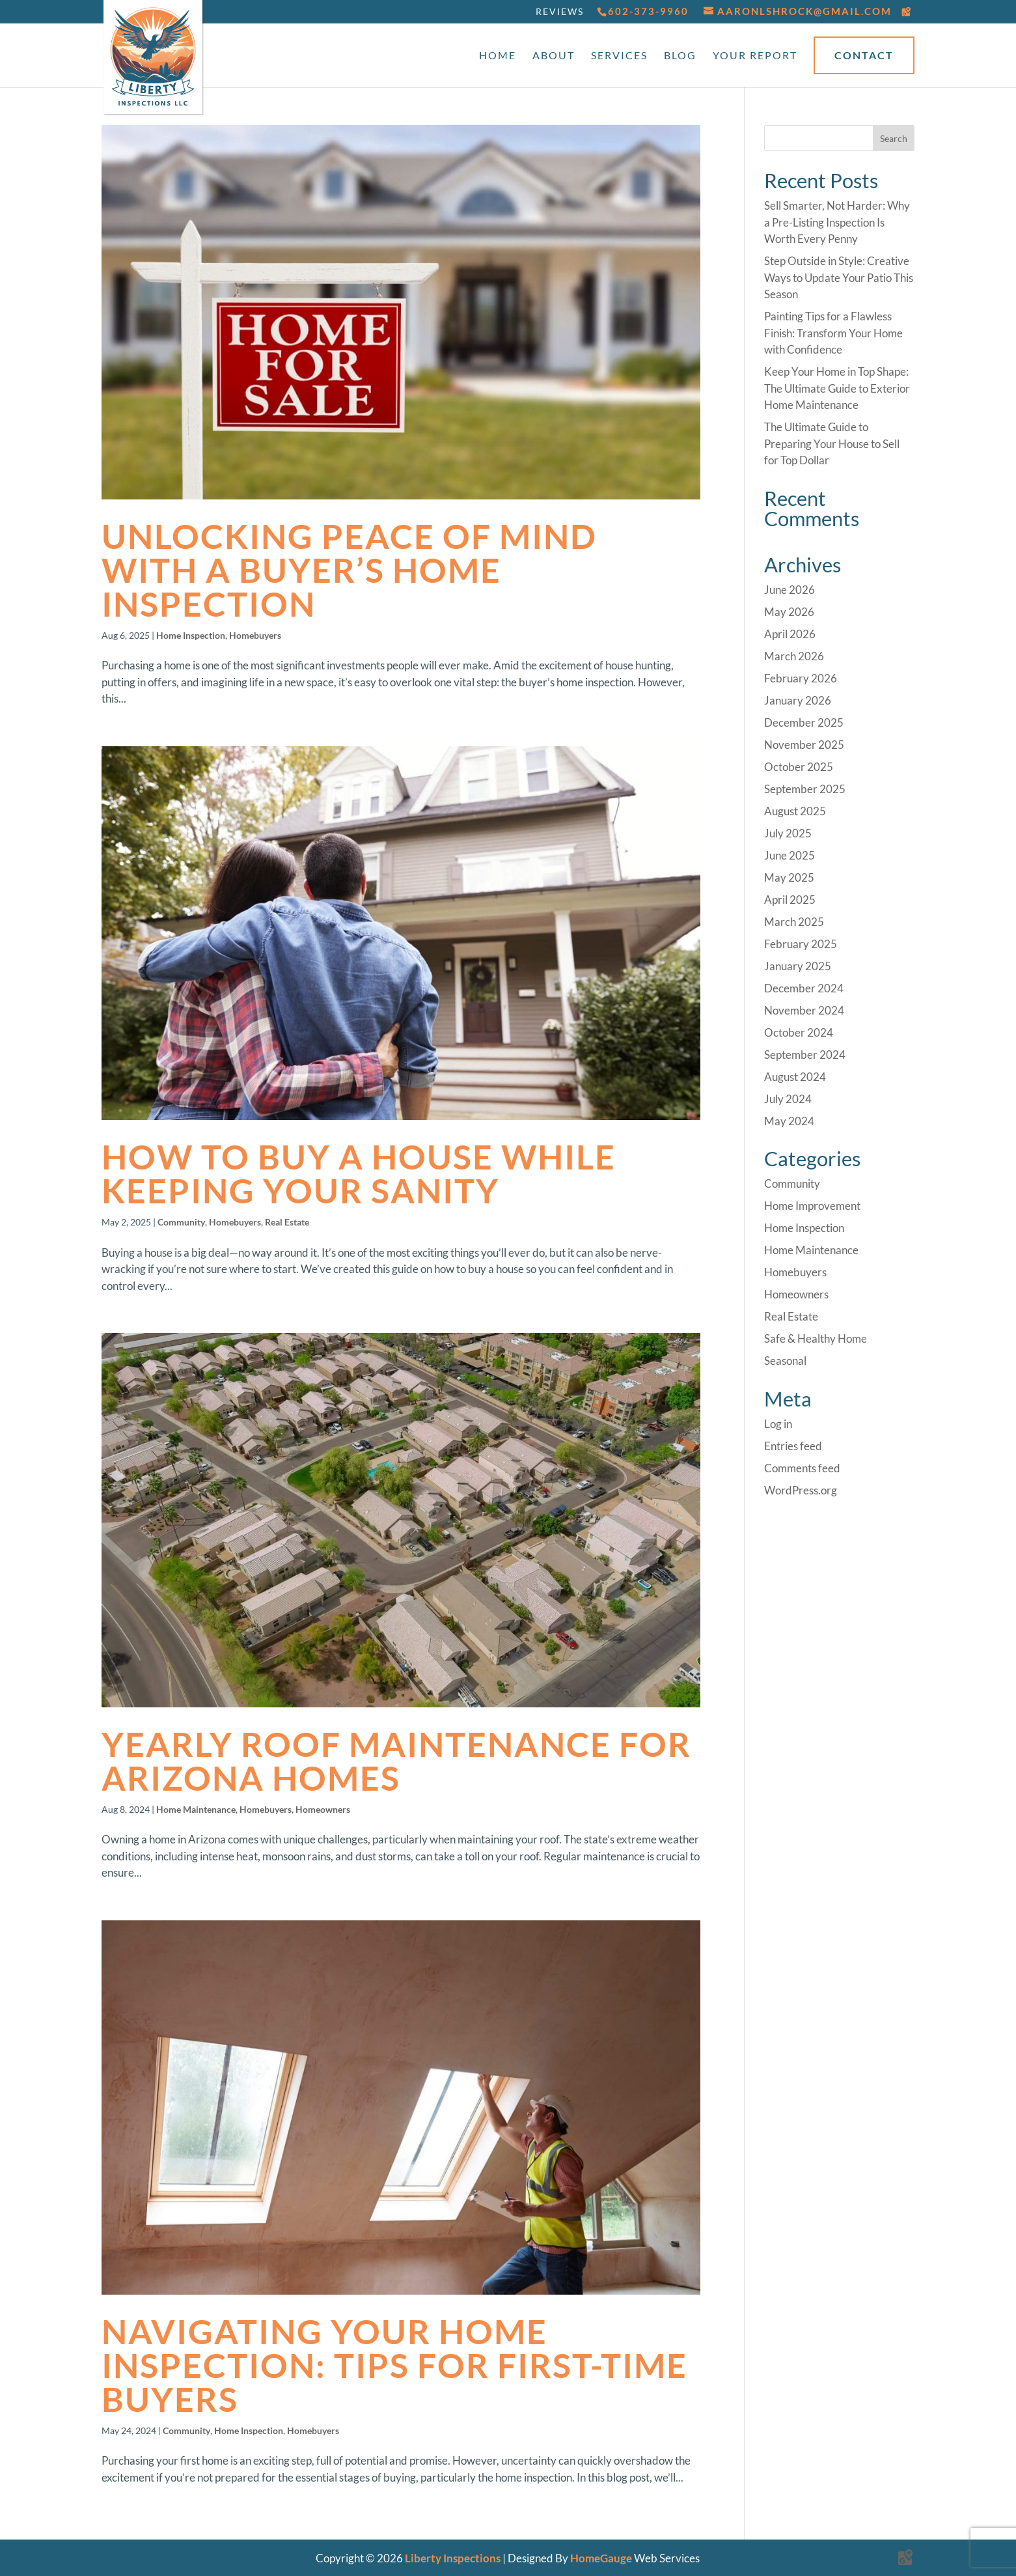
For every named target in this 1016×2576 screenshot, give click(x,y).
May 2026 (789, 612)
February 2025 (800, 944)
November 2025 (804, 744)
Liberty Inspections (453, 2558)
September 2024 (804, 1054)
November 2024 (804, 1010)
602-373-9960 (648, 11)
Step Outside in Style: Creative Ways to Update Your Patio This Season (838, 277)
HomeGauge (601, 2558)
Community (181, 1221)
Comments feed (802, 1468)
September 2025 (804, 789)
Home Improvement (812, 1205)
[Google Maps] (906, 11)
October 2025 (798, 767)
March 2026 (794, 656)
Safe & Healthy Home (815, 1338)
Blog (680, 56)
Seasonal (785, 1360)
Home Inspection (190, 635)
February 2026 (800, 678)
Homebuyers (255, 635)
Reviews (560, 11)
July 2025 (788, 833)
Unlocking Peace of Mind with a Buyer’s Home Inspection (349, 570)
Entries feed (793, 1446)
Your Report (755, 56)
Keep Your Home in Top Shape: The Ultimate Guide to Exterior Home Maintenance (837, 388)
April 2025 (790, 899)
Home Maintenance (196, 1809)
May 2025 (789, 877)
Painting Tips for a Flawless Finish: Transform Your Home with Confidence (833, 332)
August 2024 (795, 1077)
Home (497, 56)
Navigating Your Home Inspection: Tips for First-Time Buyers (394, 2365)
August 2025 (795, 811)
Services (619, 56)
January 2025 (797, 966)
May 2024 (789, 1121)
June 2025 (789, 855)
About (553, 56)
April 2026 (790, 634)
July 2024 (788, 1099)
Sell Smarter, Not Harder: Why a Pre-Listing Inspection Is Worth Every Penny (837, 222)
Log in (778, 1424)
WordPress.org (800, 1490)
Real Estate (287, 1221)
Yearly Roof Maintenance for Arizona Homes (396, 1761)
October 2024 (798, 1032)
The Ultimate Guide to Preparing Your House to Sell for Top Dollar (831, 443)
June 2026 (789, 589)
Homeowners (322, 1809)
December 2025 (804, 722)
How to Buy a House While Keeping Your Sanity (359, 1173)
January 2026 (797, 700)
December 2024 (804, 988)
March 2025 (794, 922)
